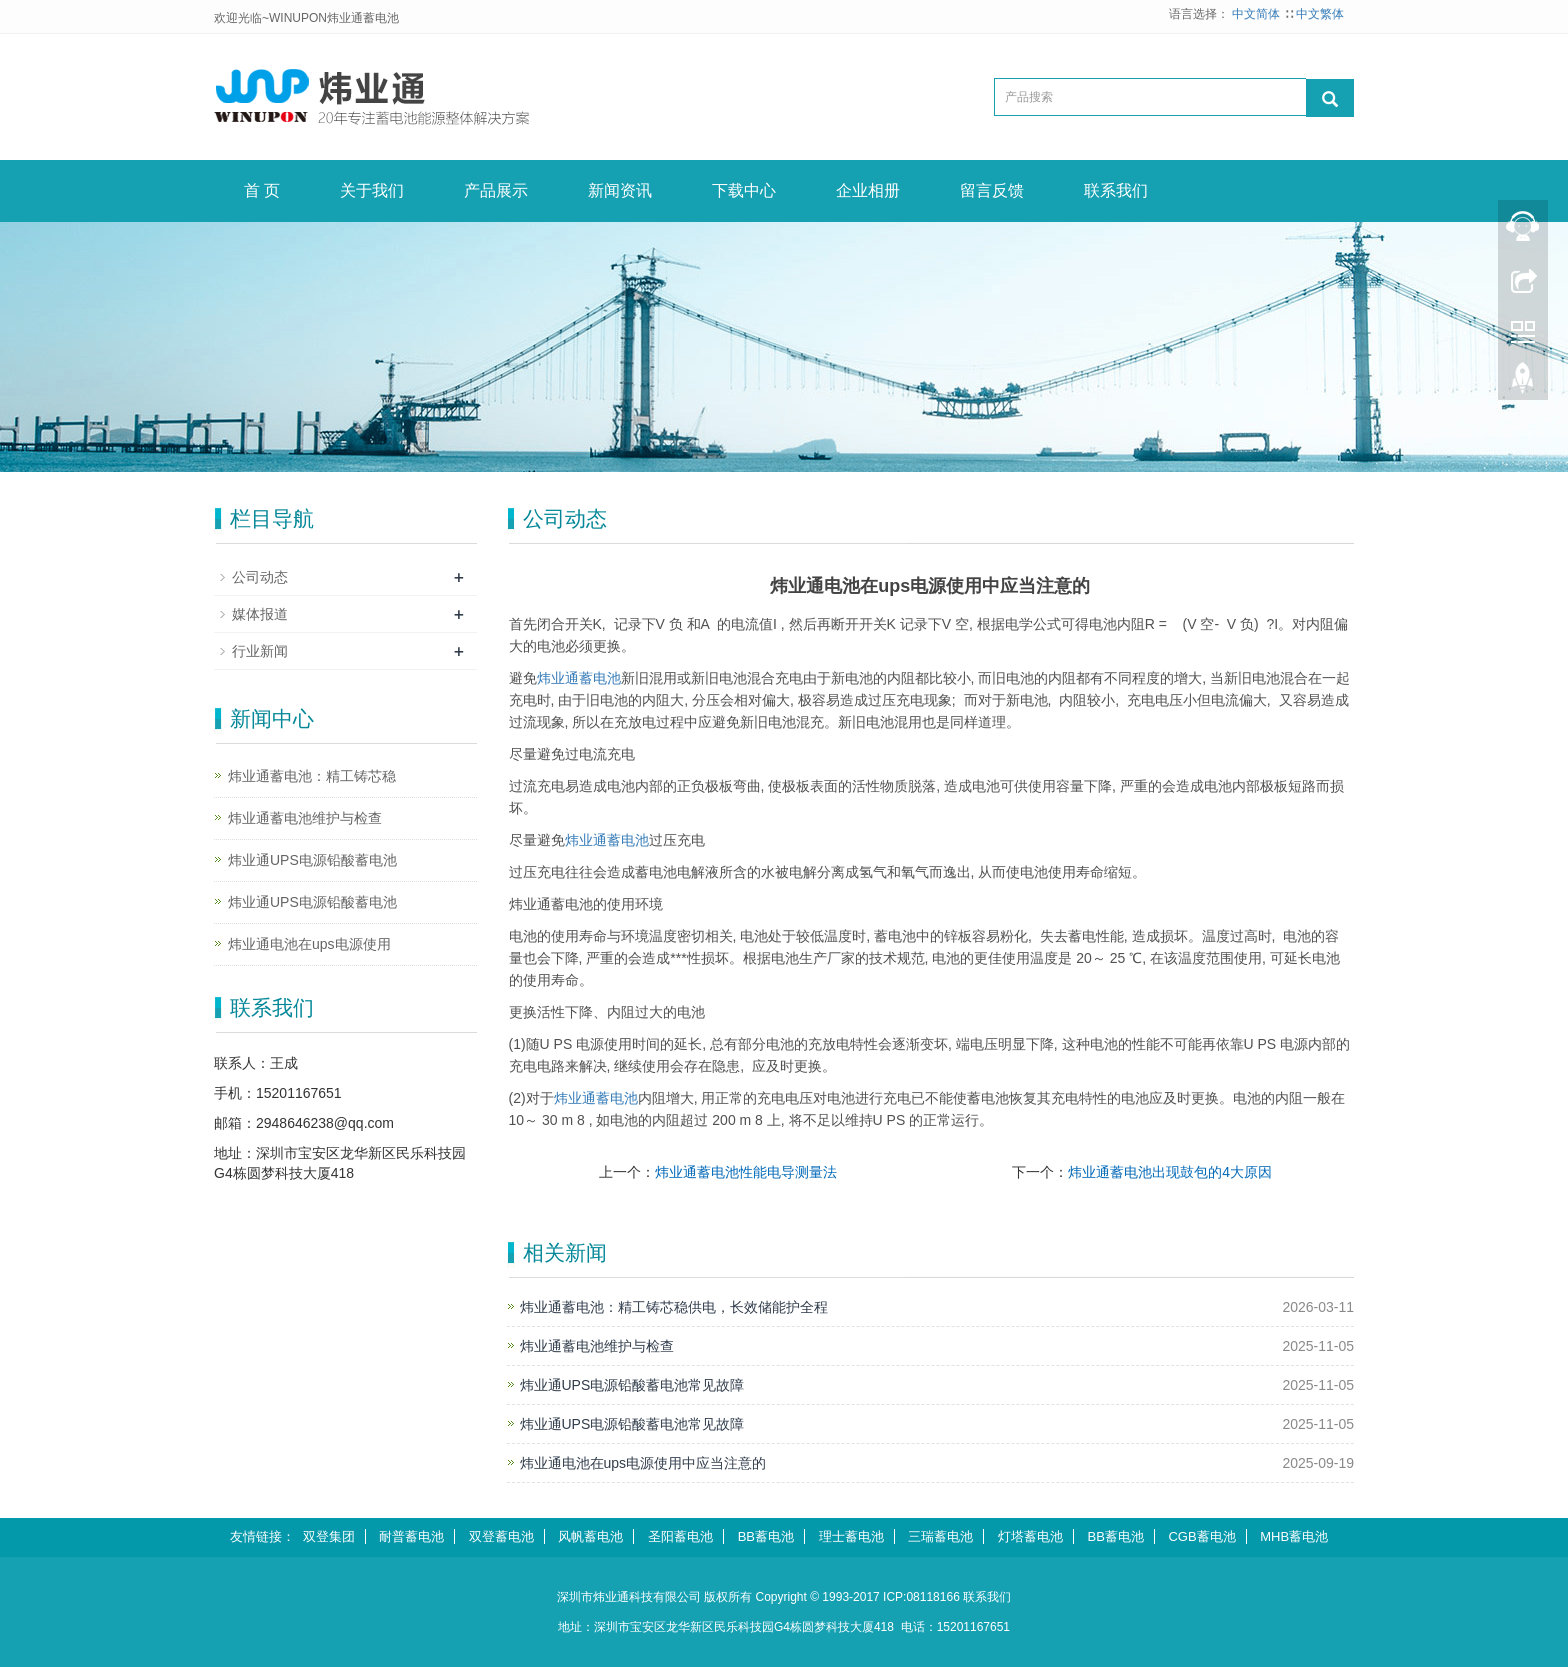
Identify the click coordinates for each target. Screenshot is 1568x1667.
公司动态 (260, 577)
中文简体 (1257, 14)
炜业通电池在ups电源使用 (309, 944)
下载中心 (744, 190)
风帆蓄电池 (590, 1536)
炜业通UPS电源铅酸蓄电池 (312, 860)
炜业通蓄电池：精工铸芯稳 (312, 776)
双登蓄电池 (501, 1536)
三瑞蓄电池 (940, 1536)
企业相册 (868, 190)
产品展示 (496, 190)
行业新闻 (260, 651)
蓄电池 (607, 840)
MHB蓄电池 (1294, 1536)
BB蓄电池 (766, 1536)
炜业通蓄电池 (579, 678)
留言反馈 (992, 190)
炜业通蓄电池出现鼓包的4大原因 (1170, 1172)
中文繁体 (1320, 14)
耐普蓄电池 (411, 1536)
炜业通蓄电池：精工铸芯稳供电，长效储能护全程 (674, 1307)
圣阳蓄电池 (680, 1536)
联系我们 (1116, 190)
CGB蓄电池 (1201, 1536)
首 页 (262, 190)
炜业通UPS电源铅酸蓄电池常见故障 (632, 1385)
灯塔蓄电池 (1030, 1536)
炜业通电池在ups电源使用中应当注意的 (643, 1463)
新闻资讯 (620, 190)
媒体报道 (260, 614)
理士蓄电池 (851, 1536)
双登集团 (329, 1536)
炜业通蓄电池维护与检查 (597, 1346)
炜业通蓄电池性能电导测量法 (746, 1172)
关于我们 (372, 190)
